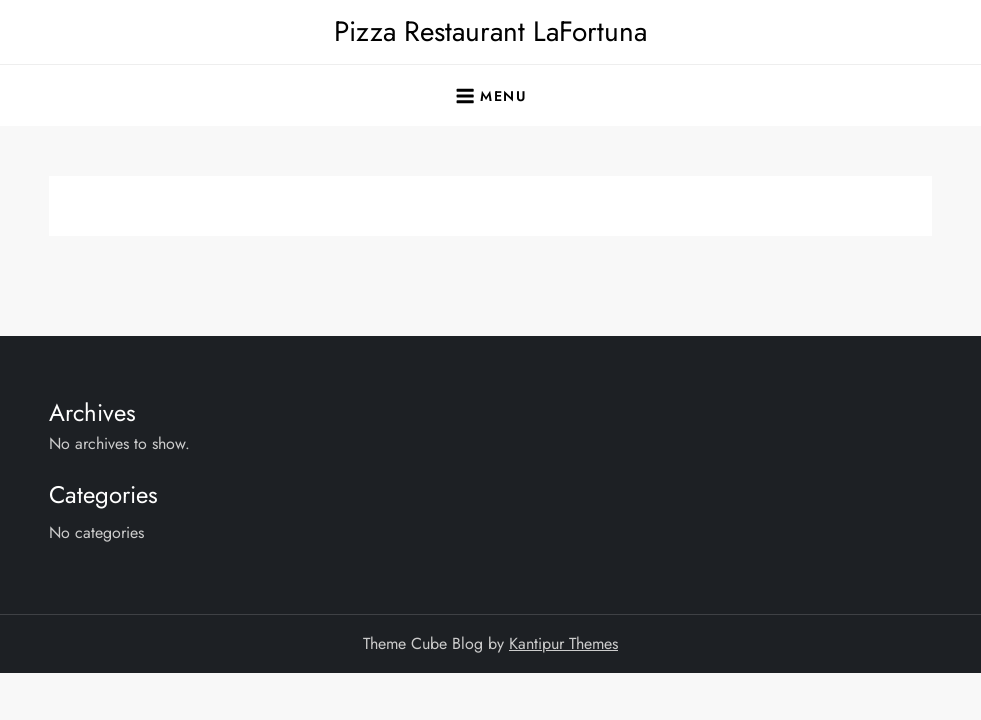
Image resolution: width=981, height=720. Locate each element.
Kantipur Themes (563, 643)
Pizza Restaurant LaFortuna (490, 31)
